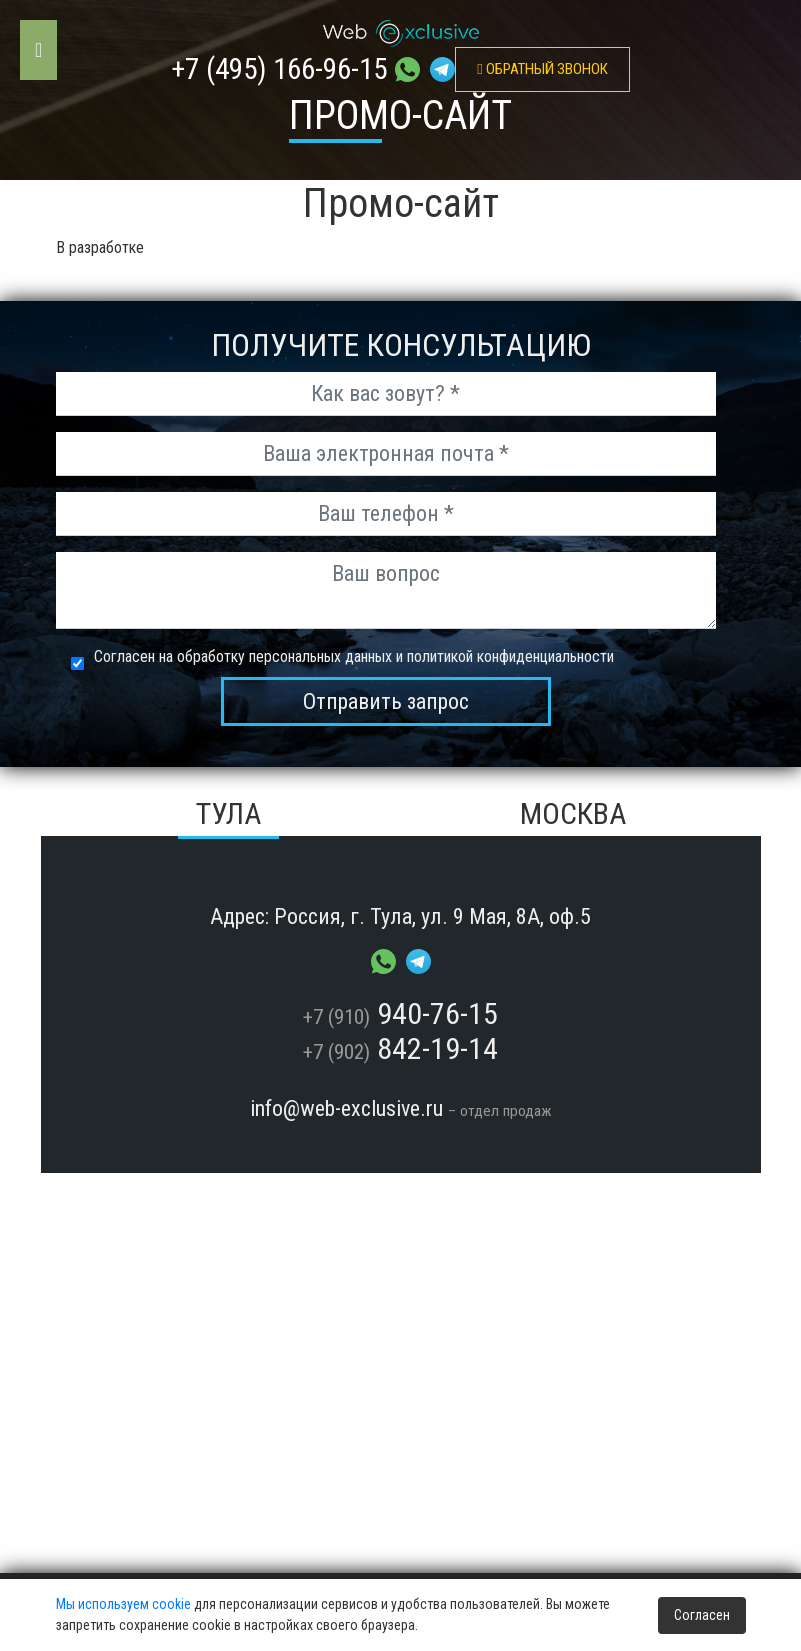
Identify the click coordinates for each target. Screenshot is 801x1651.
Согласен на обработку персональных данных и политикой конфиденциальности (354, 656)
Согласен (702, 1615)
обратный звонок (542, 69)
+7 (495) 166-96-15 (279, 69)
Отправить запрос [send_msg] (386, 701)
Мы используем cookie (123, 1604)
